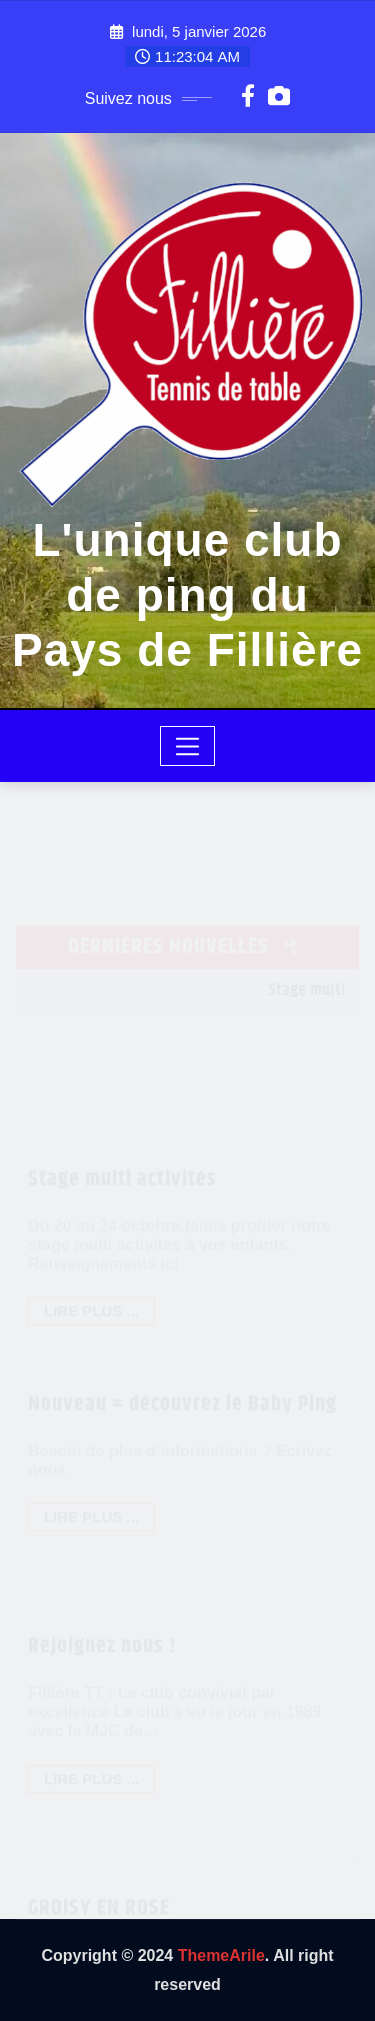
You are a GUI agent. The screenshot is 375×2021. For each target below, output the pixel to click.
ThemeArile (221, 1955)
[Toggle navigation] (187, 746)
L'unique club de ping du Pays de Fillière (187, 595)
